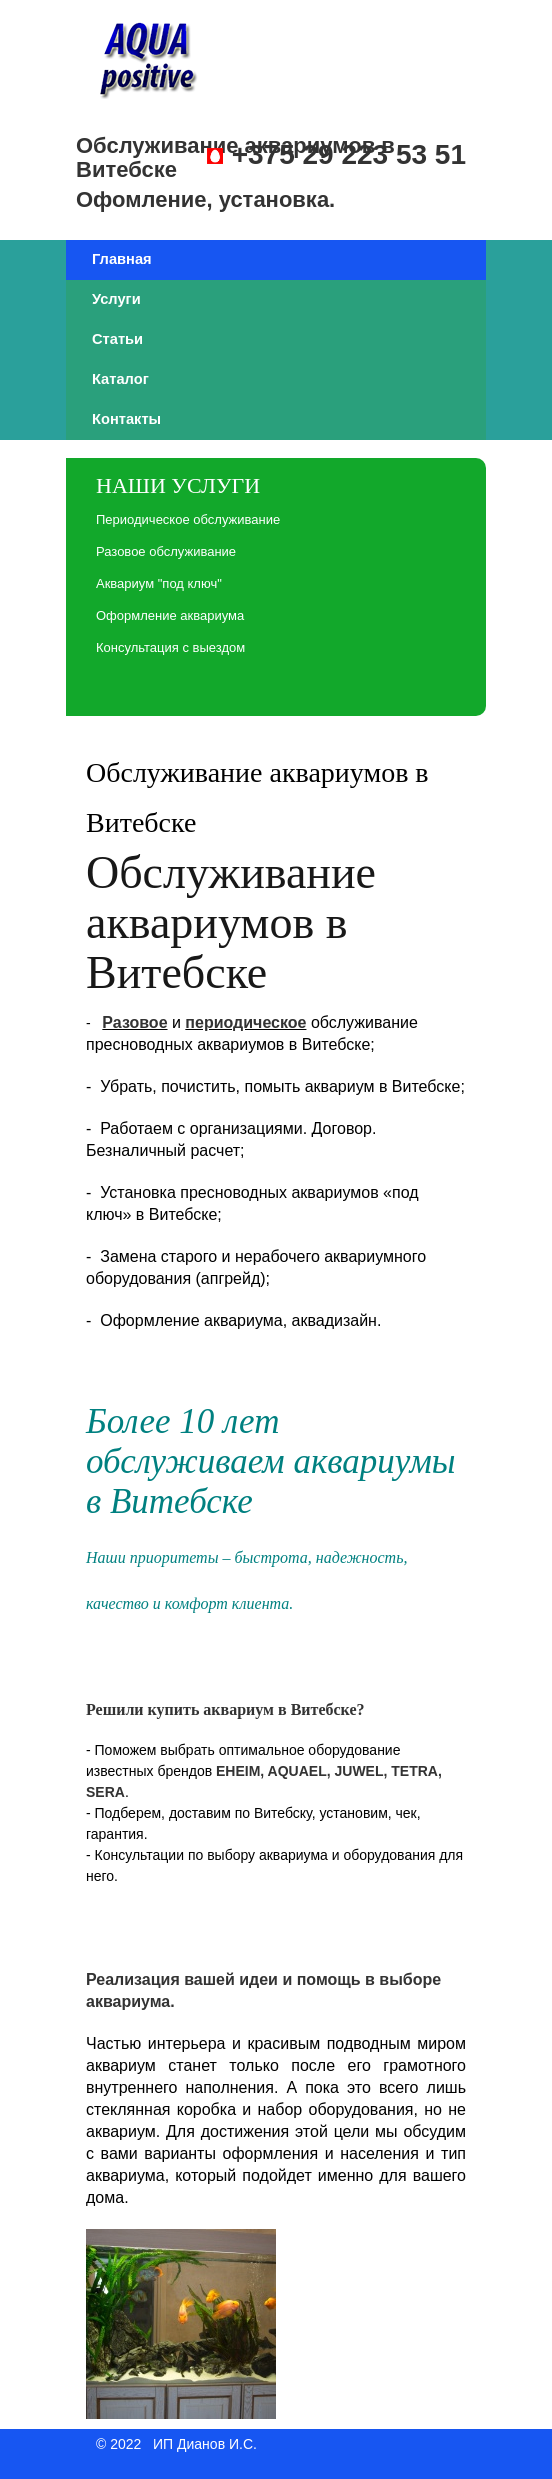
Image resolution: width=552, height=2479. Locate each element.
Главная (122, 259)
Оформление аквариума (170, 615)
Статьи (117, 339)
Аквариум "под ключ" (159, 583)
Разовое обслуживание (166, 551)
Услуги (116, 299)
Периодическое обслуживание (188, 519)
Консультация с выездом (170, 647)
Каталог (120, 379)
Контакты (126, 419)
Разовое (134, 1022)
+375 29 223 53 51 (349, 154)
